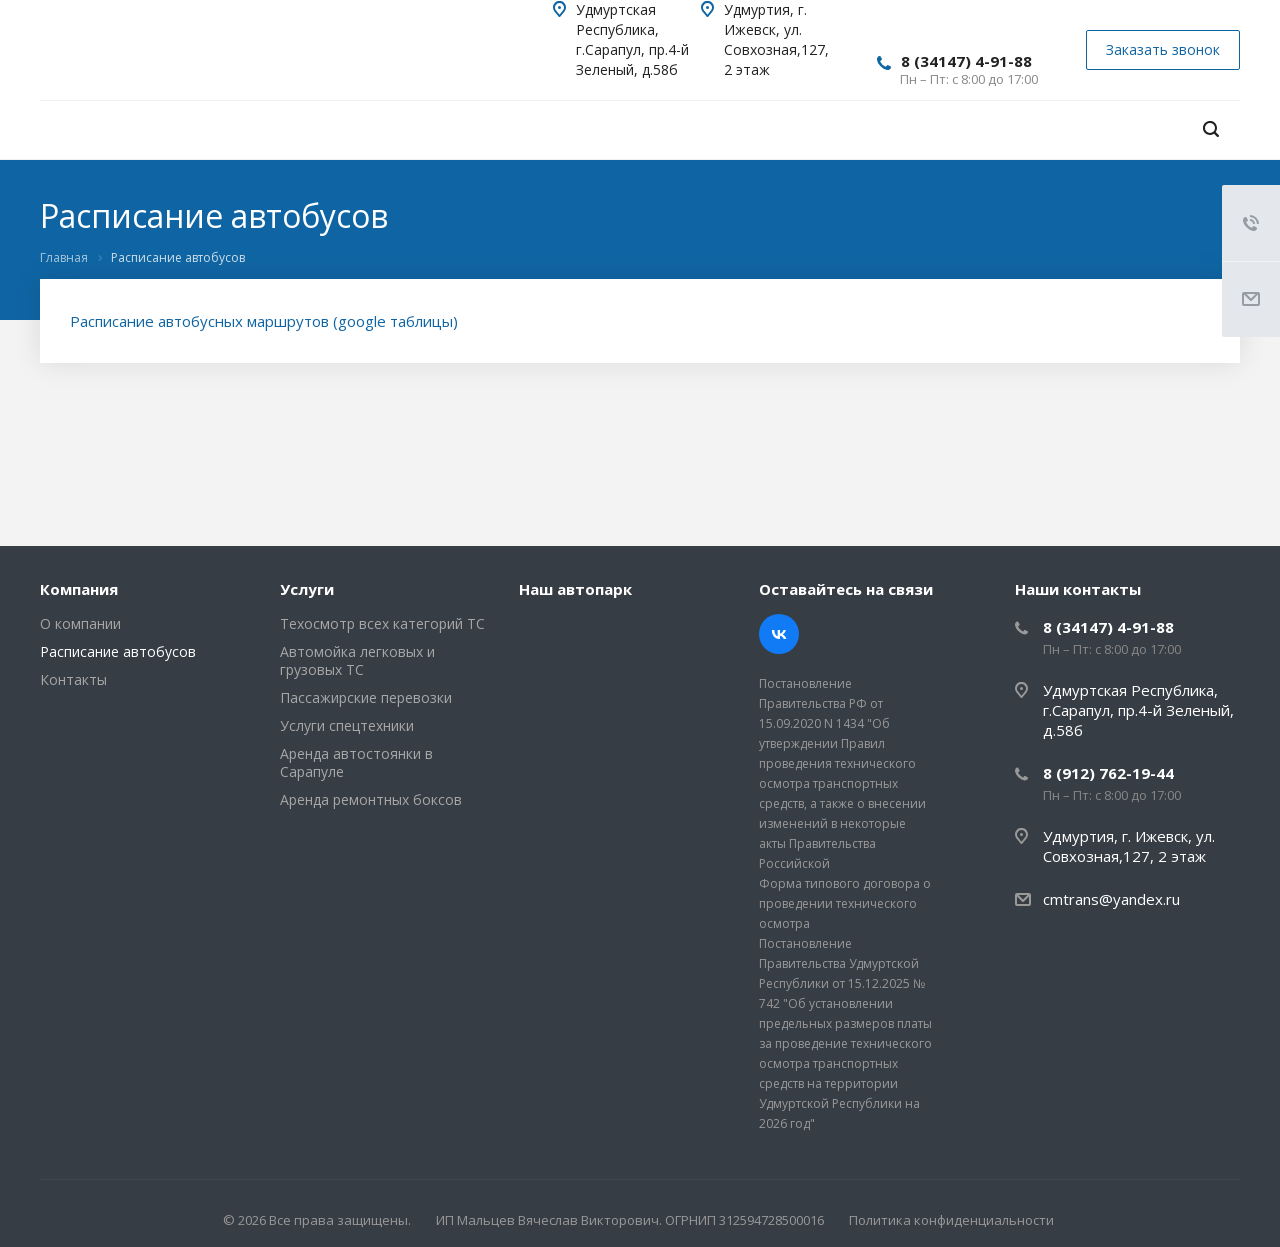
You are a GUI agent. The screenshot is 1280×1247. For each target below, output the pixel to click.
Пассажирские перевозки (366, 697)
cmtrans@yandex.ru (1111, 899)
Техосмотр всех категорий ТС (382, 623)
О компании (80, 623)
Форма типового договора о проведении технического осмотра (845, 903)
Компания (79, 589)
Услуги (307, 589)
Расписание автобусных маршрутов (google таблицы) (264, 321)
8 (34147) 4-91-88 (966, 61)
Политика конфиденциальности (951, 1220)
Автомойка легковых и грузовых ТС (357, 660)
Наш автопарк (575, 589)
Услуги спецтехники (347, 725)
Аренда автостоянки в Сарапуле (356, 762)
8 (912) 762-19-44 (1108, 773)
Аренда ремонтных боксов (371, 799)
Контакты (73, 679)
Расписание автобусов (118, 651)
